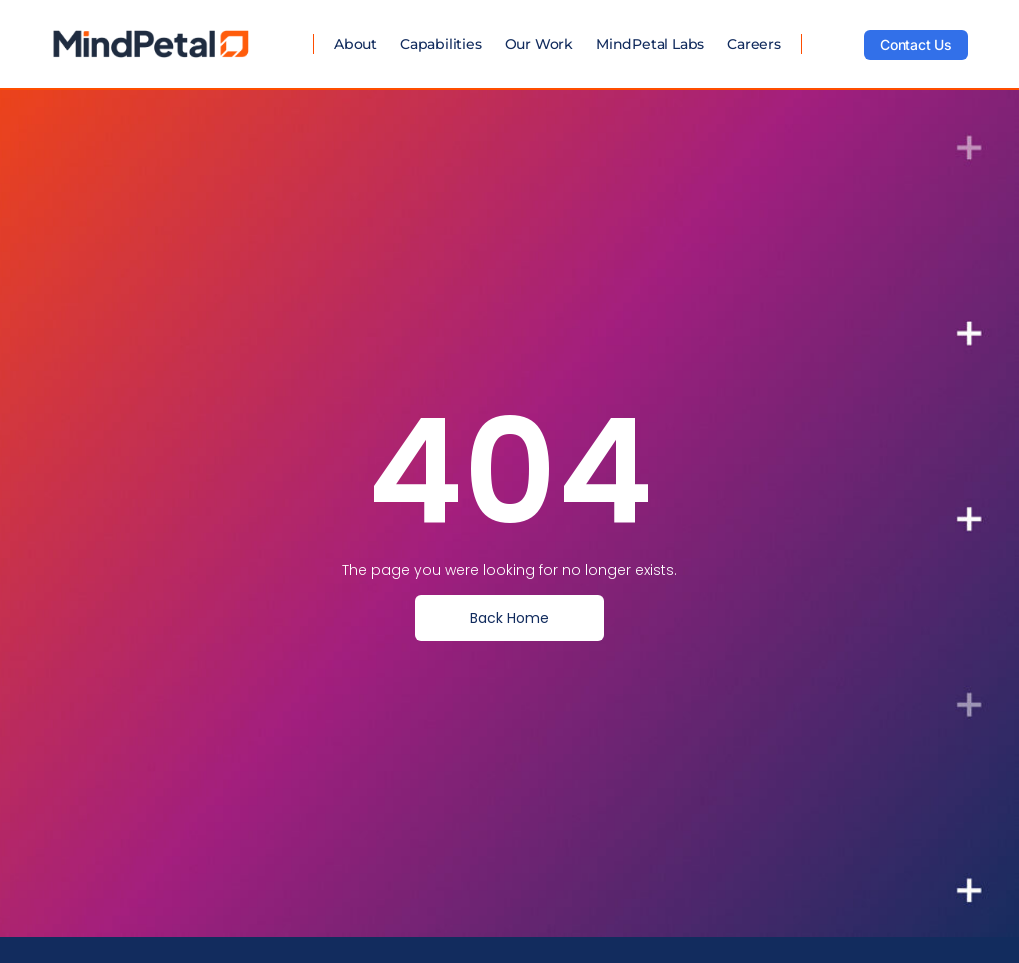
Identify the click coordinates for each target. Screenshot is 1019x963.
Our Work (539, 44)
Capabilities (441, 44)
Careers (754, 44)
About (355, 44)
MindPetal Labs (650, 44)
